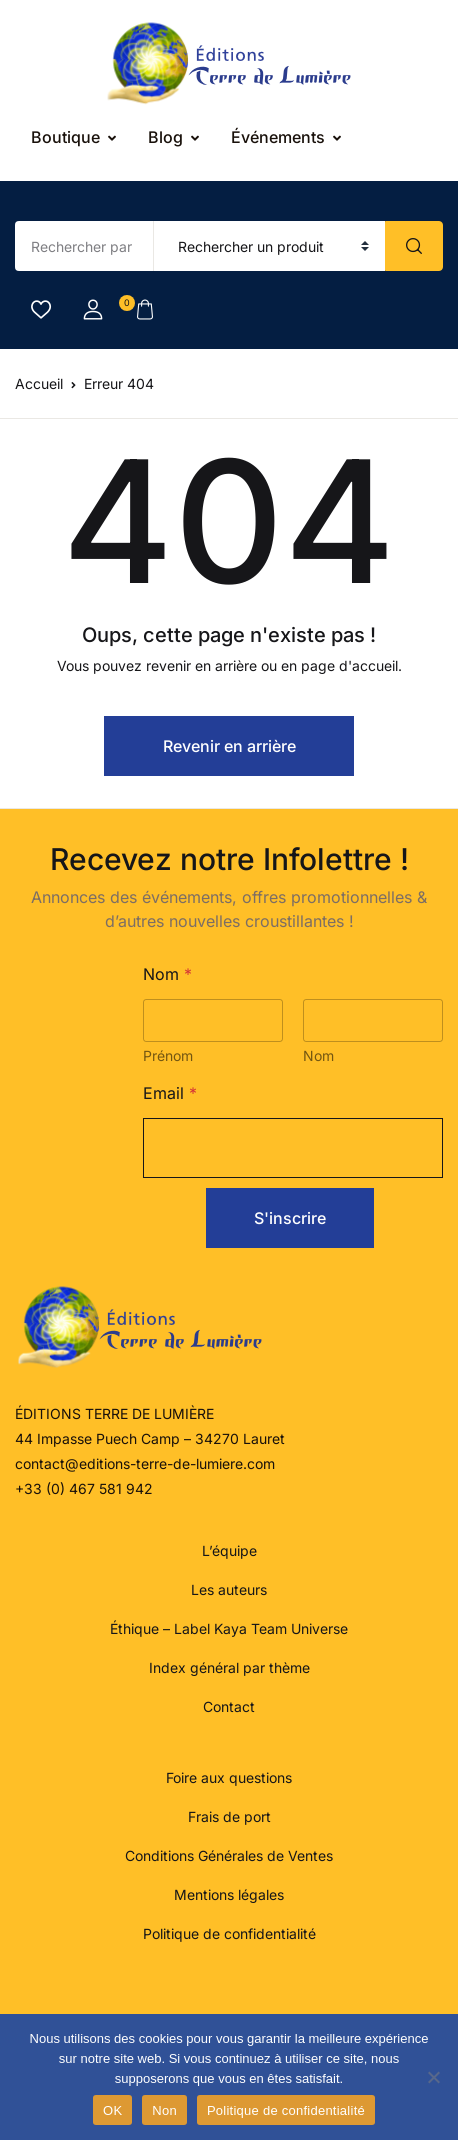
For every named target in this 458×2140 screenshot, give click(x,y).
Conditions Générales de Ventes (229, 1855)
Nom (318, 1055)
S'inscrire (290, 1218)
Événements (278, 137)
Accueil (39, 383)
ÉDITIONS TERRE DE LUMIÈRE (114, 1413)
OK (112, 2110)
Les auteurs (229, 1589)
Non (164, 2110)
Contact (229, 1706)
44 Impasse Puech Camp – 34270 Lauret (150, 1438)
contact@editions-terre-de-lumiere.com (145, 1463)
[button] (93, 310)
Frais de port (229, 1816)
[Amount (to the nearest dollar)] (84, 246)
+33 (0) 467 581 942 (84, 1488)
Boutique (65, 137)
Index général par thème (229, 1667)
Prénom (168, 1055)
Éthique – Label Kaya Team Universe (229, 1628)
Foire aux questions (229, 1777)
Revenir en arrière (229, 746)
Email (170, 1093)
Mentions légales (229, 1894)
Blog (165, 137)
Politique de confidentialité (229, 1933)
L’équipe (229, 1550)
